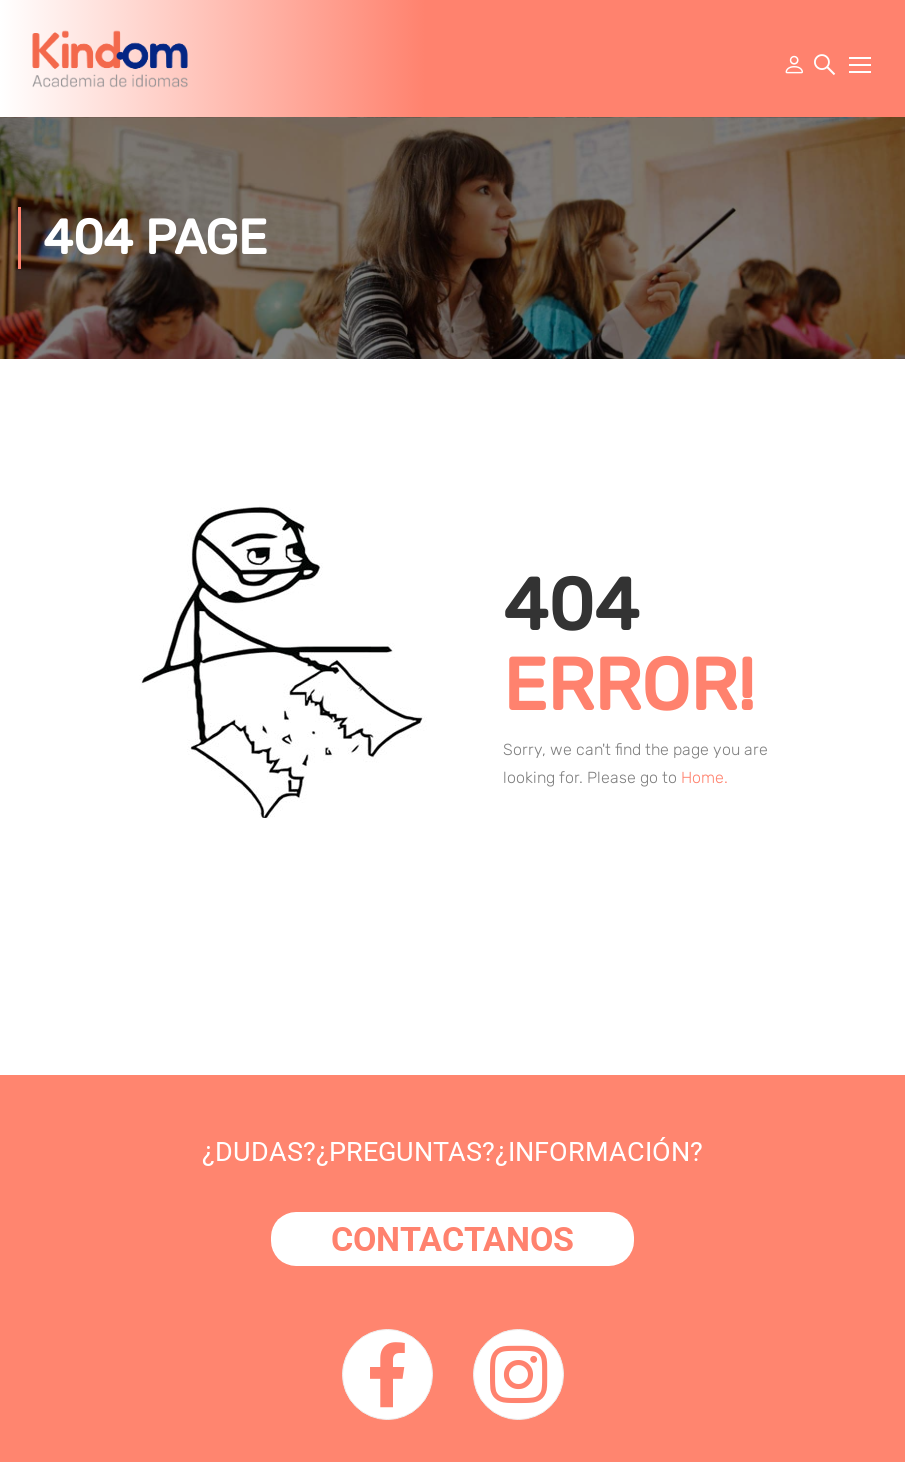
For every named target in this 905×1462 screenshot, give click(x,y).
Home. (704, 777)
